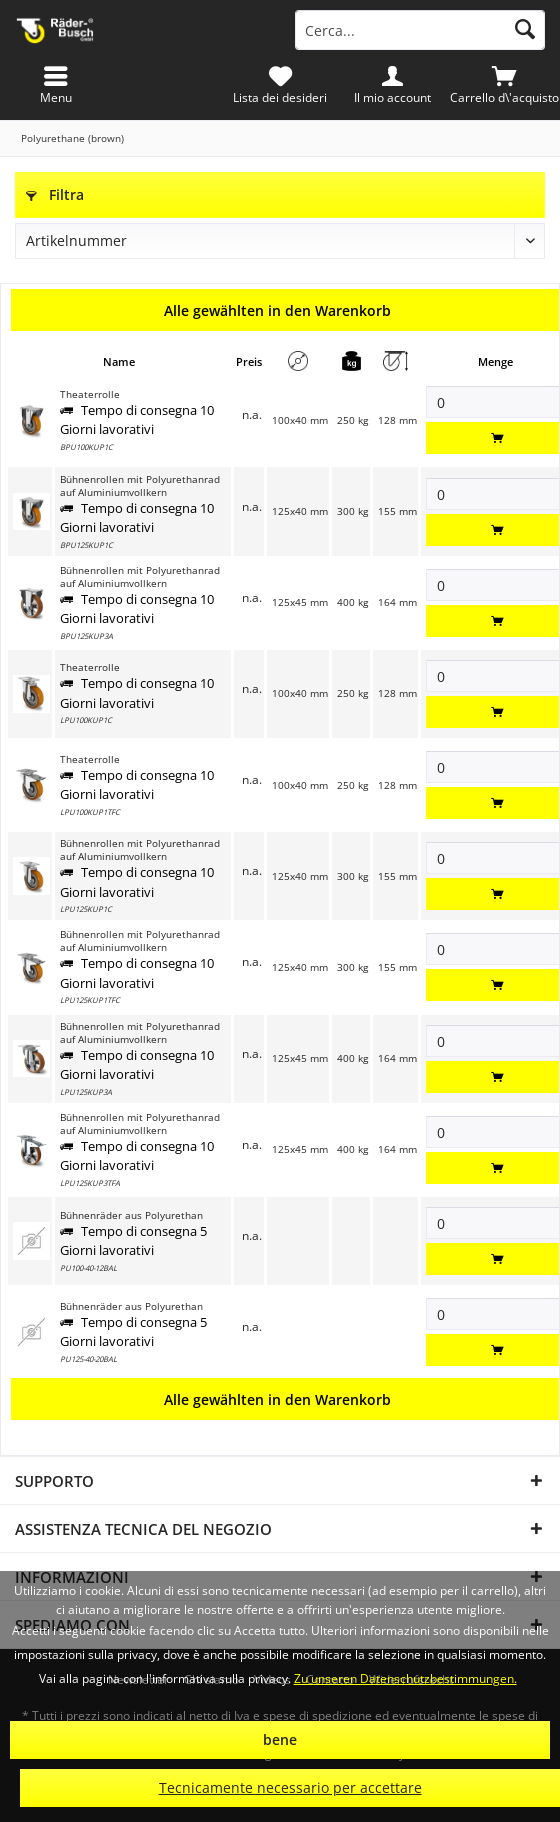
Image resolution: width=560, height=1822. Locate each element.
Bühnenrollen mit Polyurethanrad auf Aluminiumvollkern (140, 486)
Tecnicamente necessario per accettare (290, 1787)
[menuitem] (504, 85)
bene (280, 1739)
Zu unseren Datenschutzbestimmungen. (405, 1678)
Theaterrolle (90, 394)
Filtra (55, 194)
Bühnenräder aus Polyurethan (131, 1215)
